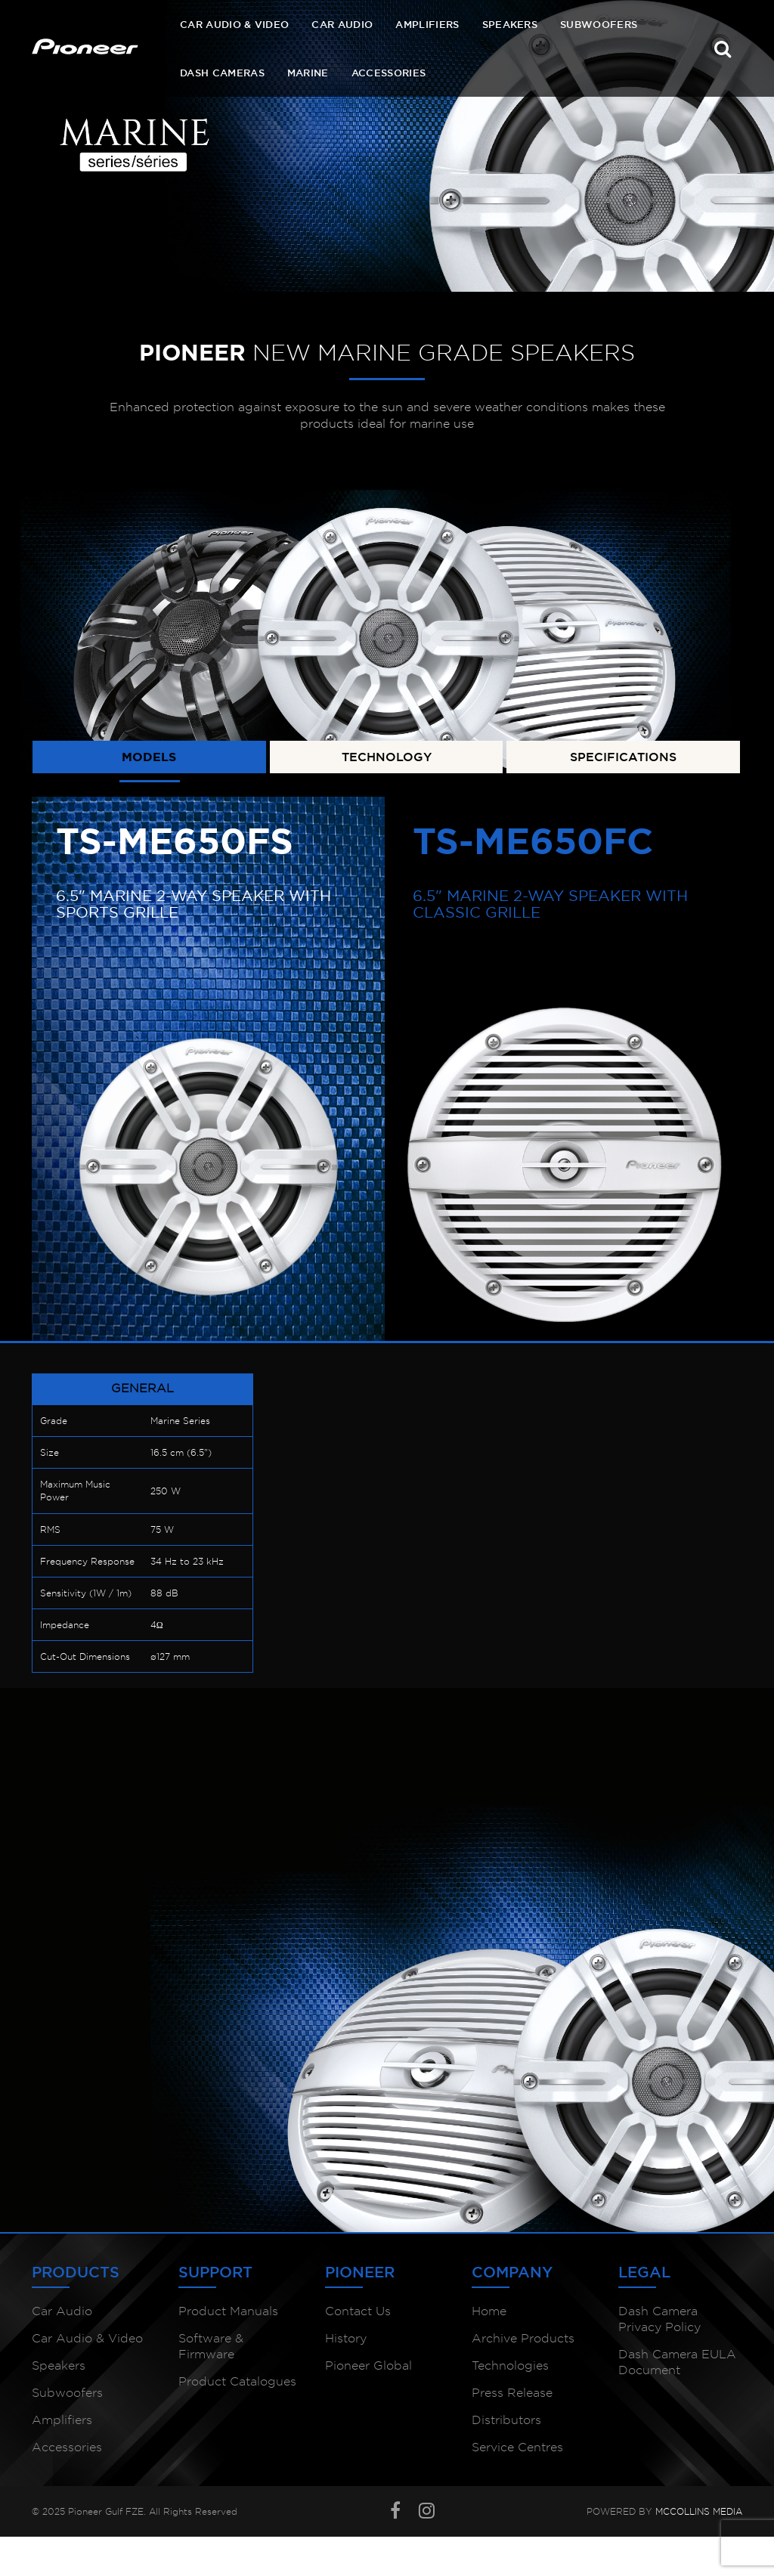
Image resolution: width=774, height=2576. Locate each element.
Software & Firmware (210, 2346)
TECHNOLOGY (387, 756)
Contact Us (358, 2311)
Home (489, 2311)
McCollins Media (698, 2511)
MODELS (149, 756)
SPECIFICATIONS (623, 756)
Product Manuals (228, 2311)
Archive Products (523, 2338)
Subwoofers (598, 24)
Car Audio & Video (234, 24)
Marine (308, 72)
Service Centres (517, 2447)
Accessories (388, 72)
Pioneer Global (368, 2365)
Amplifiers (427, 24)
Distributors (506, 2419)
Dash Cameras (222, 72)
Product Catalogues (237, 2381)
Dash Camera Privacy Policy (659, 2319)
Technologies (510, 2365)
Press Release (512, 2392)
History (346, 2338)
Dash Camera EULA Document (677, 2362)
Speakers (510, 24)
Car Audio (342, 24)
